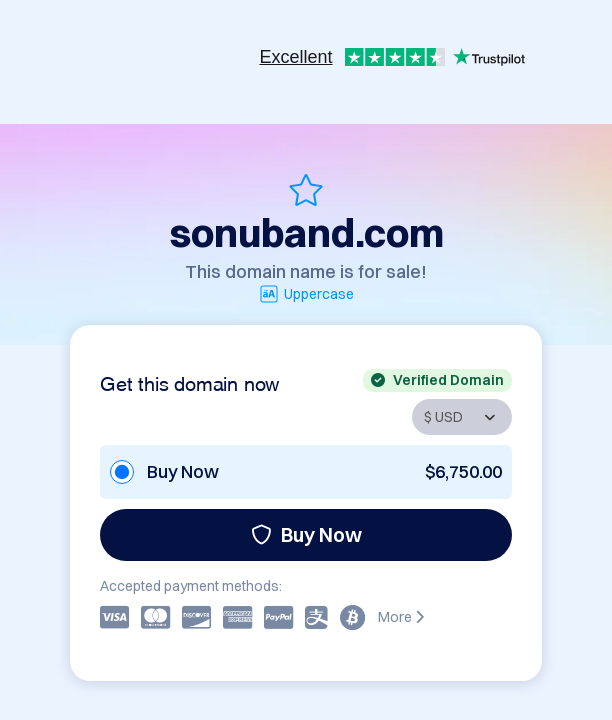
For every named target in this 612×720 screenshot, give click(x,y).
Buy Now (306, 534)
